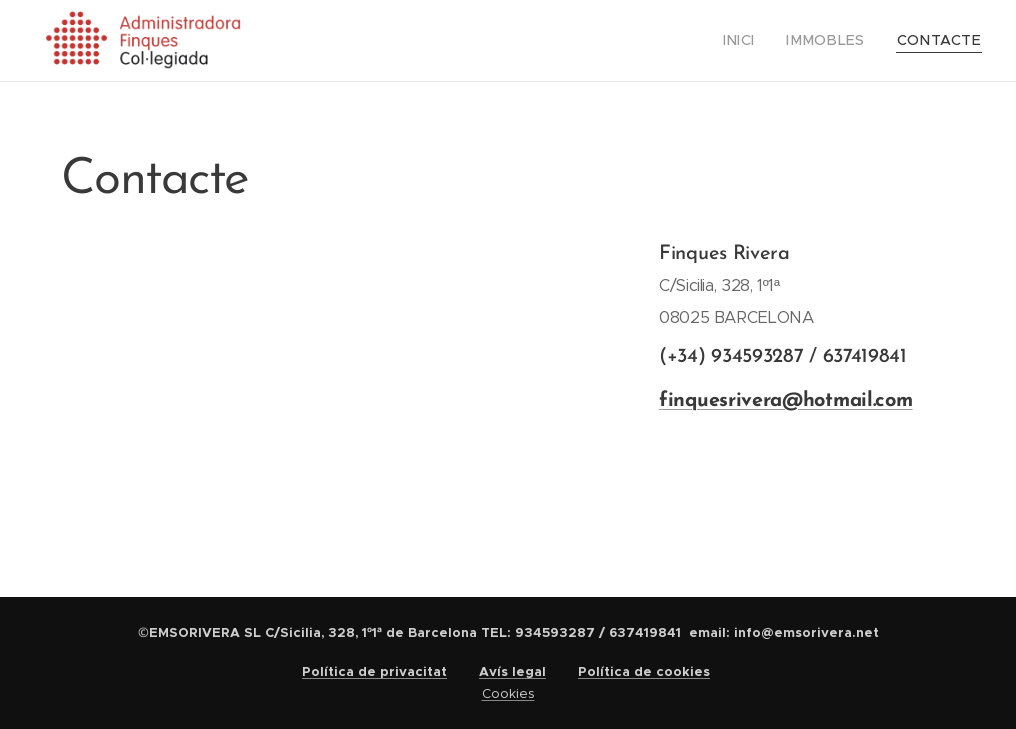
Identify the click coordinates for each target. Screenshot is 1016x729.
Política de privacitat (374, 671)
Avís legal (512, 671)
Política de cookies (644, 671)
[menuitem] (762, 41)
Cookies (508, 693)
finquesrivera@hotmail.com (786, 401)
